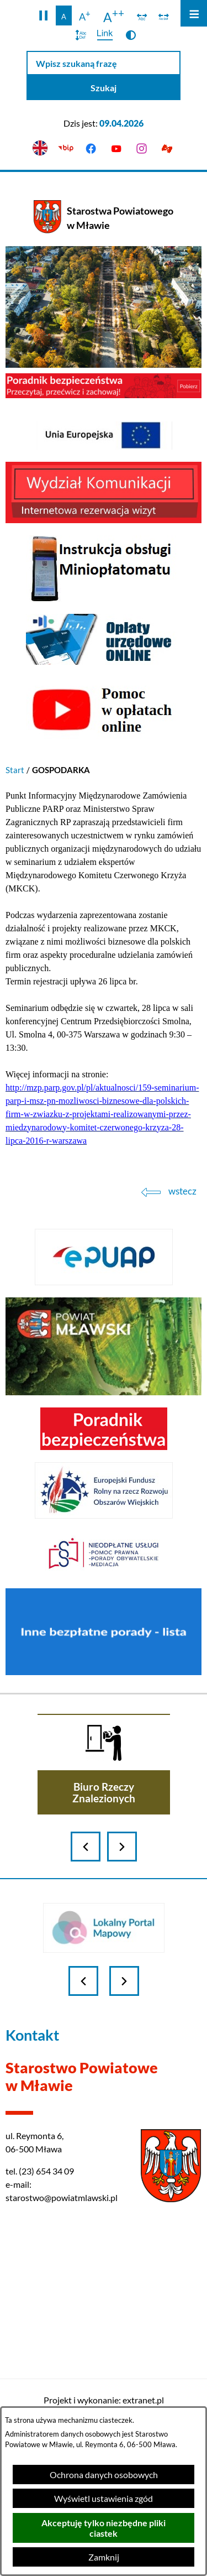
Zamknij (103, 2557)
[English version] (40, 148)
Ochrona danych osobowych (104, 2474)
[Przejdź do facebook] (91, 148)
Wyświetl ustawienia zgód (103, 2498)
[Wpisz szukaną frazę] (103, 63)
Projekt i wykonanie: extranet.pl (104, 2400)
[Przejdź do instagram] (141, 148)
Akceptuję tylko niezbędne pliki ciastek (103, 2527)
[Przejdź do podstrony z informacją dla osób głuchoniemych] (167, 148)
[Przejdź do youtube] (116, 148)
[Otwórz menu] (194, 13)
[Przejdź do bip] (66, 148)
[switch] (142, 15)
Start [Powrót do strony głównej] (15, 770)
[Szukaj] (103, 87)
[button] (43, 15)
